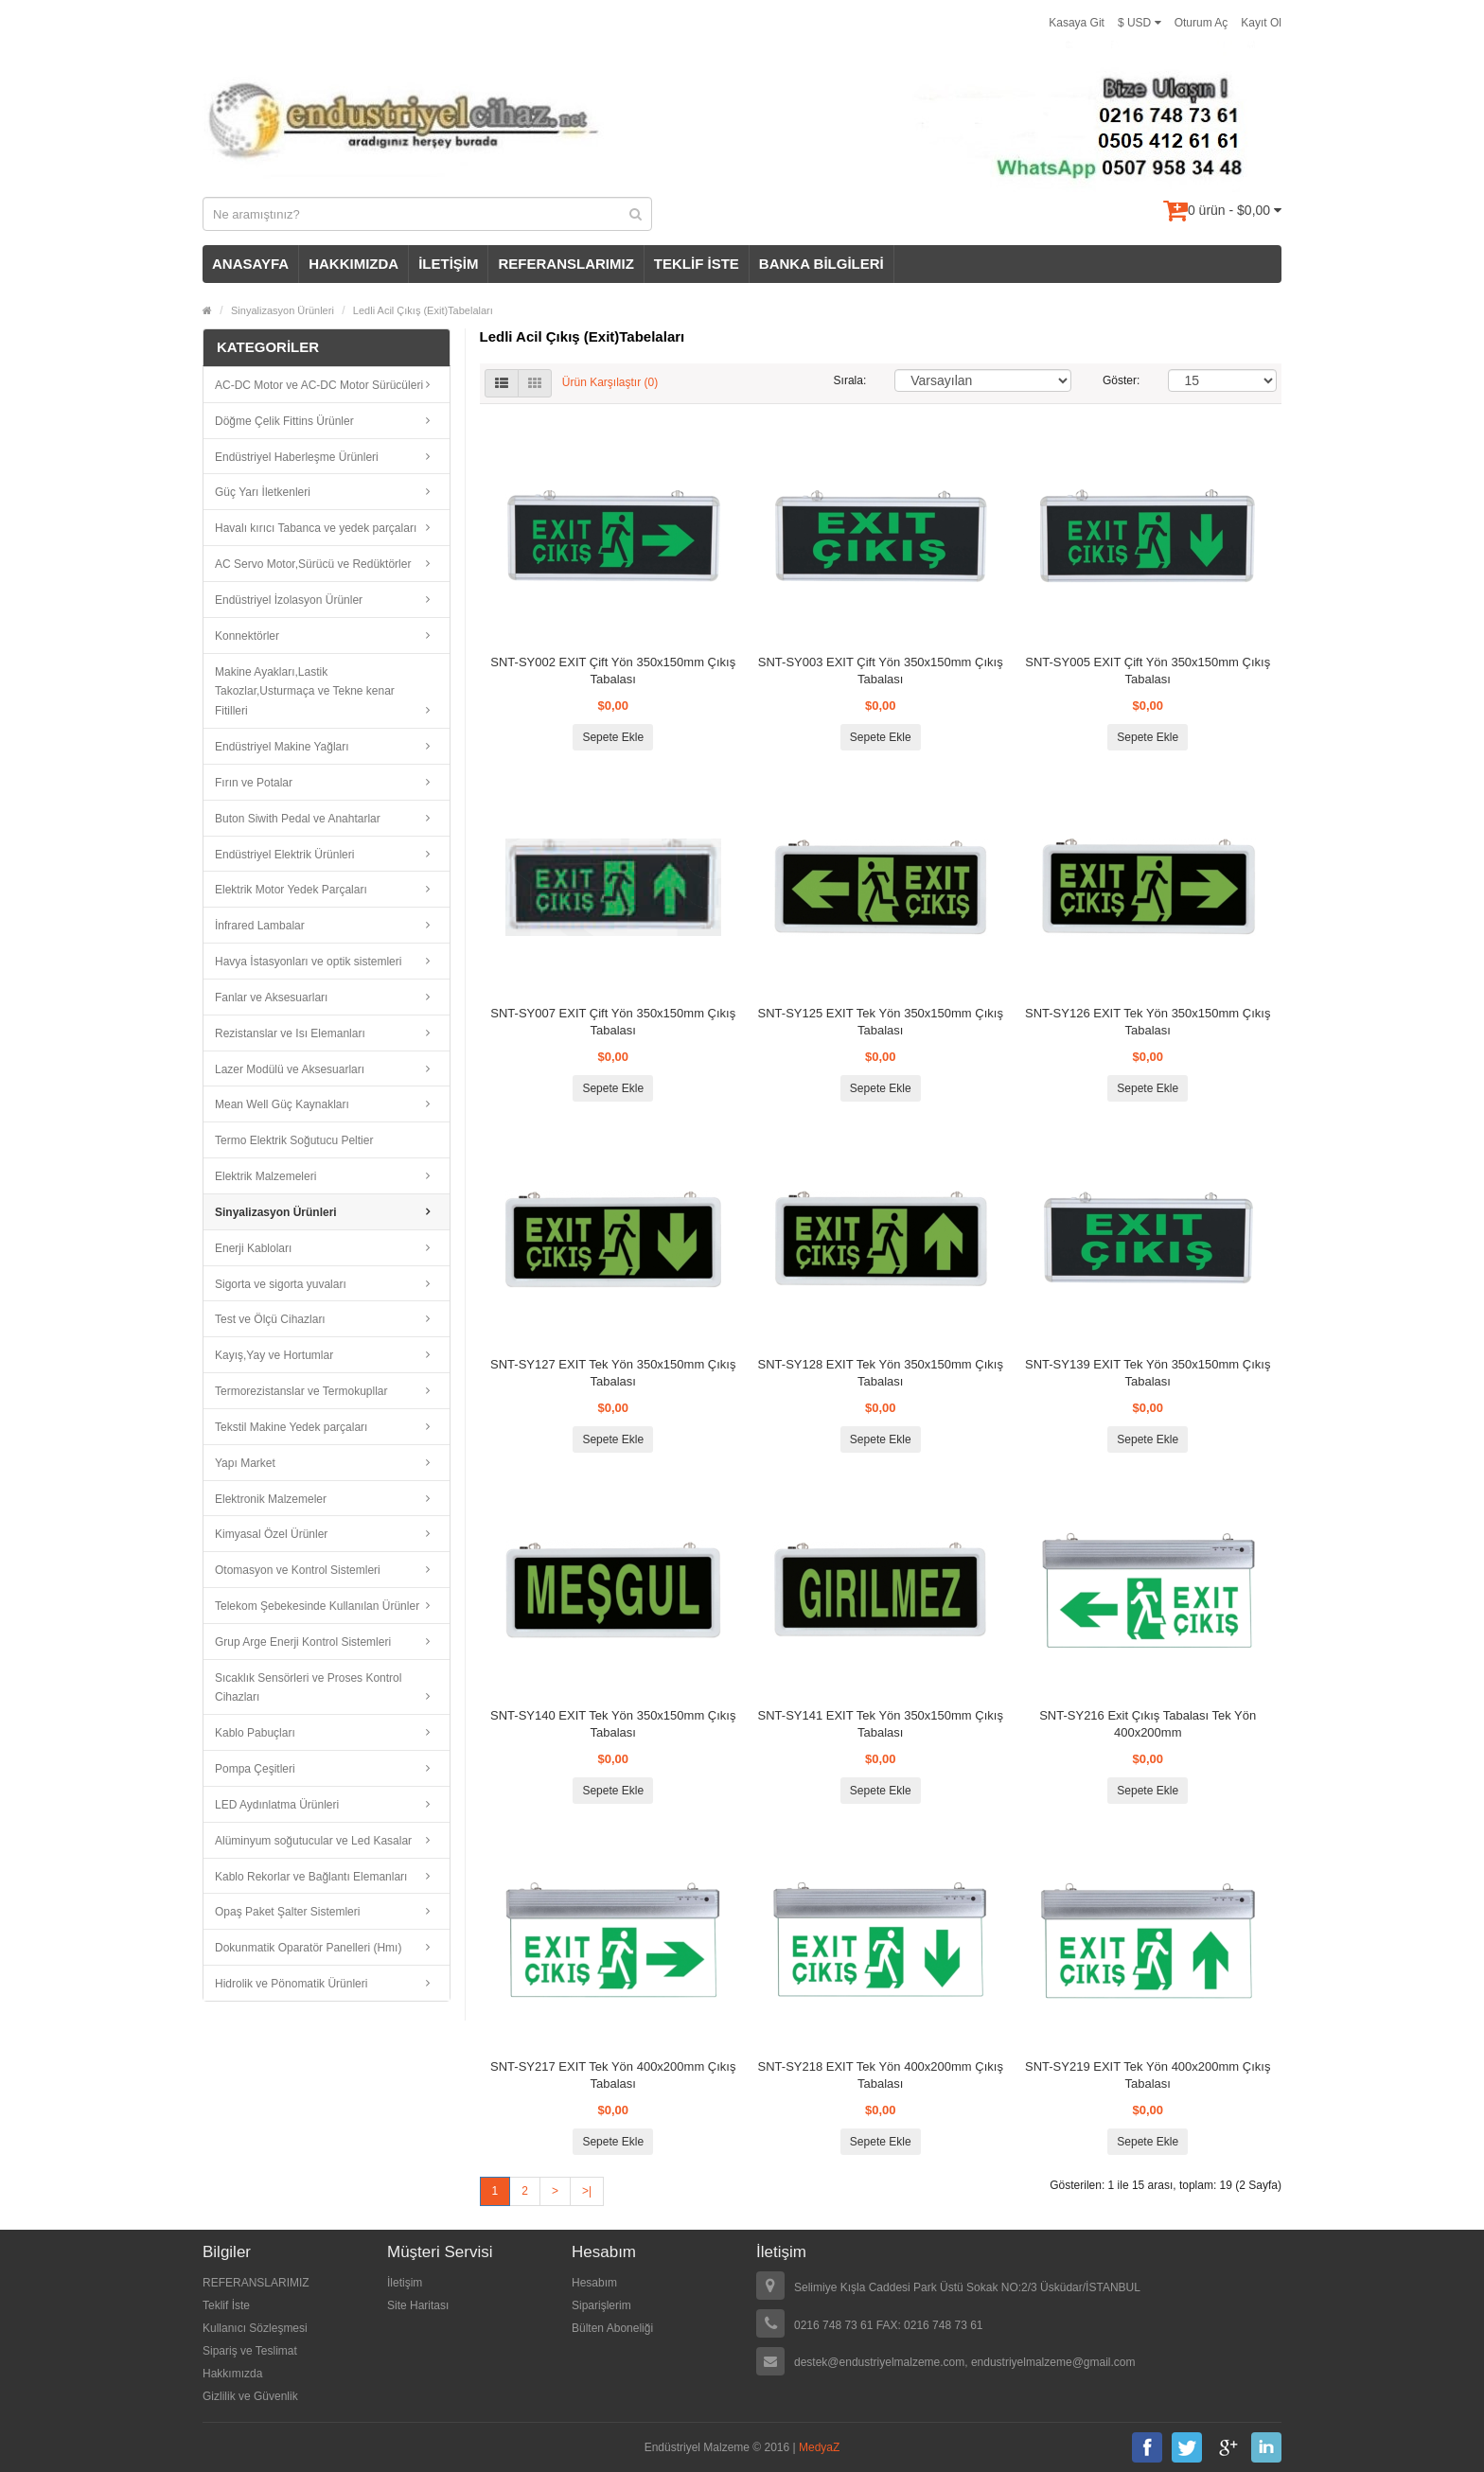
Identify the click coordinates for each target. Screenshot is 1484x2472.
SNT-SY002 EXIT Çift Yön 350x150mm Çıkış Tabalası (612, 670)
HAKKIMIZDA (353, 264)
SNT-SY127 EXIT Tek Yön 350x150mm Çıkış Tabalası (612, 1372)
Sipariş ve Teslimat (250, 2350)
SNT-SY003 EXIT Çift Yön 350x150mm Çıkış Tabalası (880, 670)
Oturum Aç (1201, 22)
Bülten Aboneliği (612, 2328)
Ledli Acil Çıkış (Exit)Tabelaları (423, 310)
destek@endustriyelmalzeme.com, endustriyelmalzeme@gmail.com (965, 2362)
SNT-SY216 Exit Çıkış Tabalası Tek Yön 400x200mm (1147, 1723)
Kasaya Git (1076, 22)
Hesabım (594, 2282)
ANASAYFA (250, 264)
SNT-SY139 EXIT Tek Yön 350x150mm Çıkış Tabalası (1147, 1372)
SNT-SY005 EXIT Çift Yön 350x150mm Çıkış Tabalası (1147, 670)
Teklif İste (226, 2305)
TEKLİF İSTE (696, 264)
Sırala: (850, 380)
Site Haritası (418, 2305)
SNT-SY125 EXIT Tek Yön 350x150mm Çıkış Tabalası (880, 1021)
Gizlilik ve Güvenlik (250, 2396)
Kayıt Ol (1261, 22)
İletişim (404, 2282)
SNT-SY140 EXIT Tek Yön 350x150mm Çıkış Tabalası (612, 1723)
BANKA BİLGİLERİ (821, 264)
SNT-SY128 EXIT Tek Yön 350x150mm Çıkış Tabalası (880, 1372)
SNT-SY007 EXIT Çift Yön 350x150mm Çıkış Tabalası (612, 1021)
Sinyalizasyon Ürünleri (282, 310)
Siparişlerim (601, 2305)
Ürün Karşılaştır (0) (610, 382)
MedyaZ (819, 2447)
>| (587, 2191)
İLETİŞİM (448, 264)
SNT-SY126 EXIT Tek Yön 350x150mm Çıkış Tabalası (1147, 1021)
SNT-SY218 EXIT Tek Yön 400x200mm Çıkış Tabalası (880, 2075)
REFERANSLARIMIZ (565, 264)
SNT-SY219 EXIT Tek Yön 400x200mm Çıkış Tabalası (1147, 2075)
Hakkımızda (232, 2373)
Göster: (1121, 380)
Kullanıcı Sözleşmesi (255, 2328)
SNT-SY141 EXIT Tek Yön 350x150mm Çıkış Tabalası (880, 1723)
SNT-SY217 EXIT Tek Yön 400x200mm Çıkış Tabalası (612, 2075)
